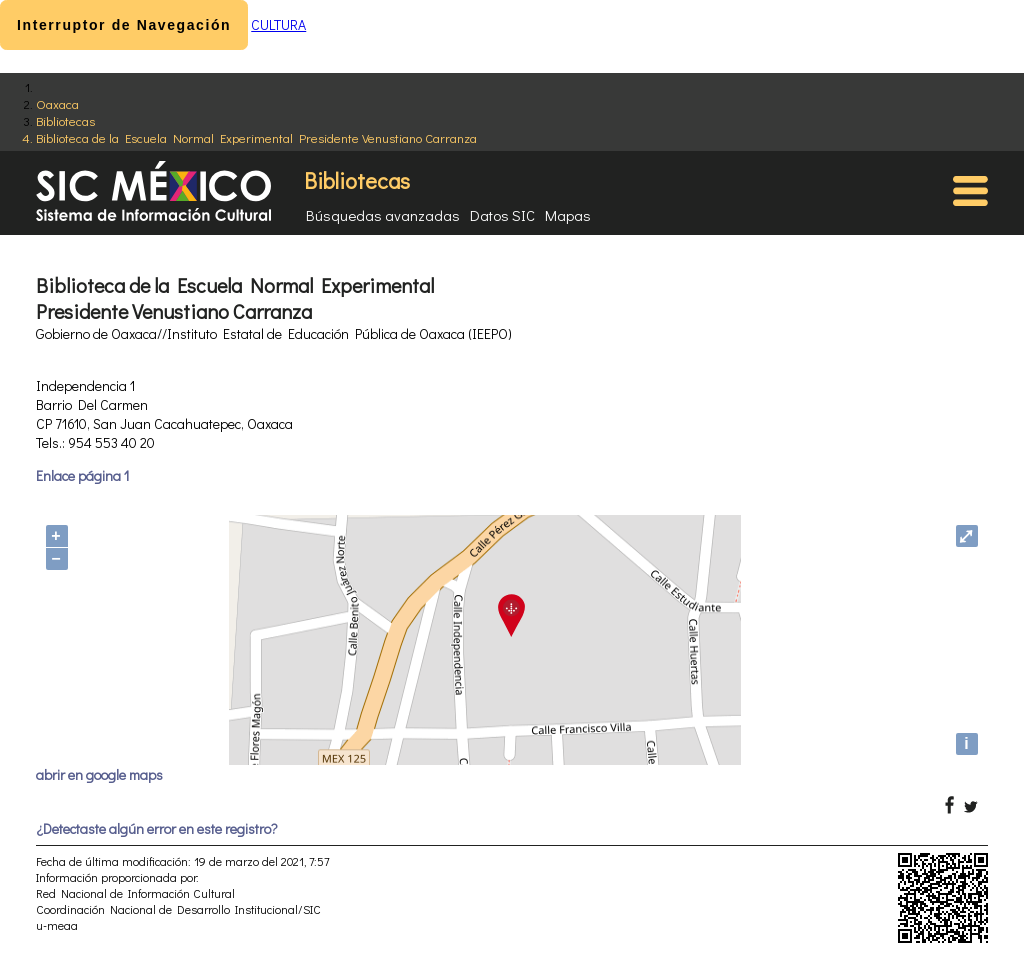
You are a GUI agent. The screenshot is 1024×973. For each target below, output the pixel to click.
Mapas (568, 215)
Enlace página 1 (82, 475)
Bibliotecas (65, 120)
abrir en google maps (99, 774)
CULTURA (278, 24)
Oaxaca (57, 103)
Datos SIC (502, 215)
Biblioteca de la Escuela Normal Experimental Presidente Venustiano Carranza (256, 137)
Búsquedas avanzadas (383, 215)
